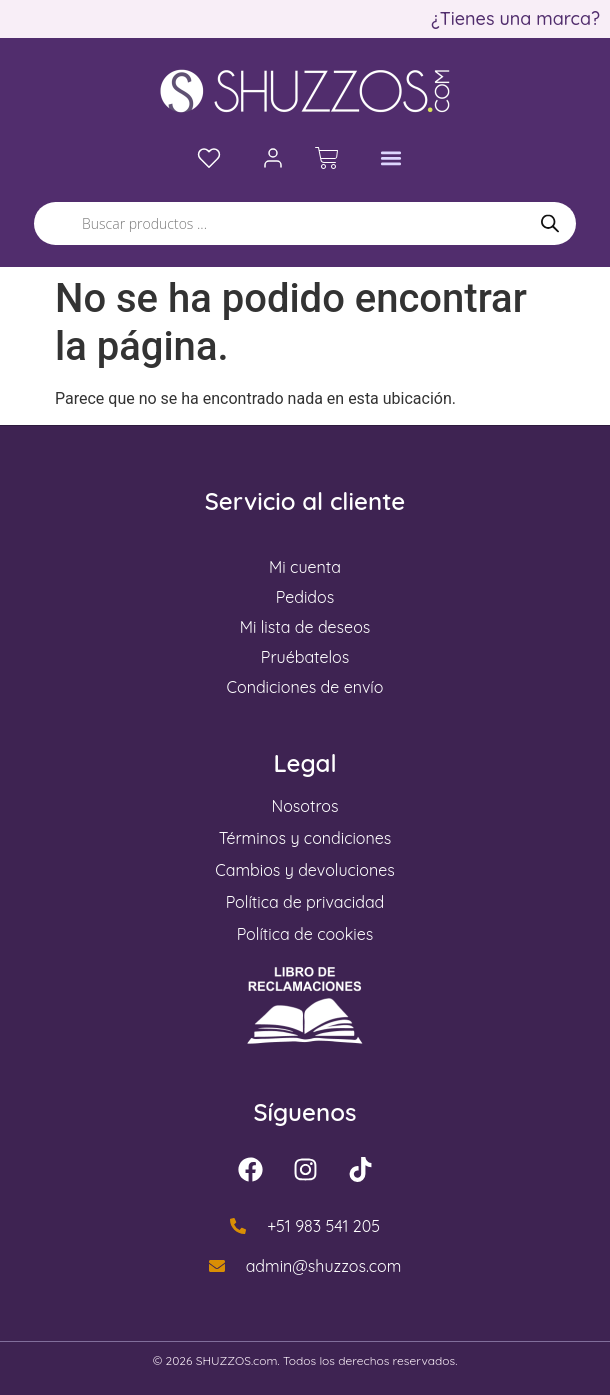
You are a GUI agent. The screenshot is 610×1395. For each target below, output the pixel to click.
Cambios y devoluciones (304, 870)
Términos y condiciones (305, 838)
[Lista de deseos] (209, 158)
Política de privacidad (305, 902)
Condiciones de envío (305, 687)
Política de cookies (305, 934)
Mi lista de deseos (305, 627)
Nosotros (305, 806)
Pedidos (305, 597)
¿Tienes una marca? (515, 18)
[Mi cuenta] (273, 158)
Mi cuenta (305, 567)
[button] (391, 158)
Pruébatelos (305, 657)
